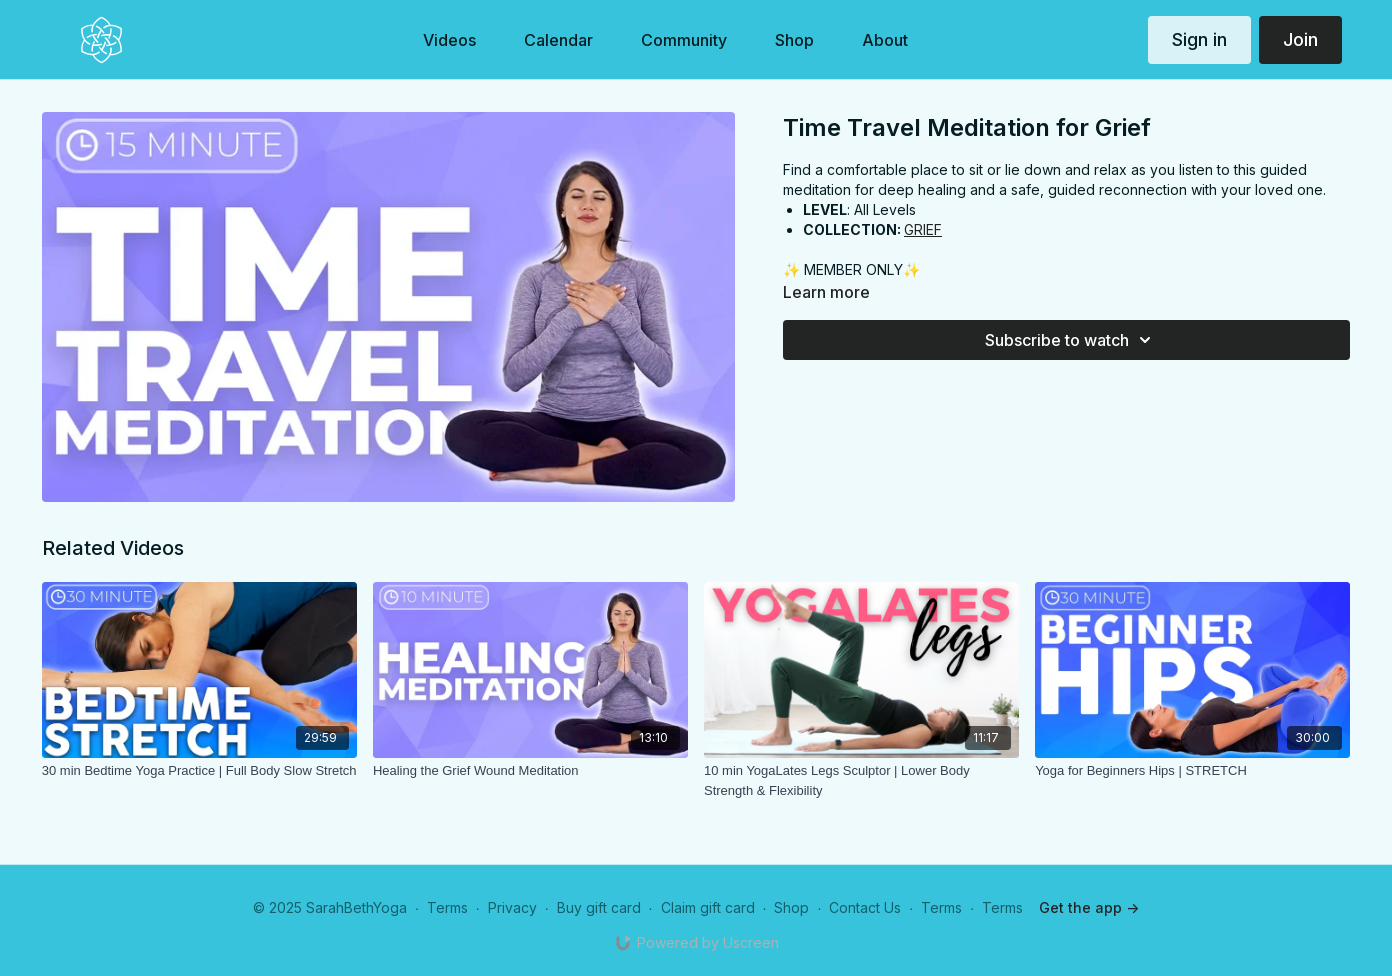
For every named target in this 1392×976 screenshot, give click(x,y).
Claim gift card (708, 907)
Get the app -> (1089, 907)
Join (1300, 39)
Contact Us (865, 907)
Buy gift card (599, 907)
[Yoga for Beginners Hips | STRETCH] (1192, 771)
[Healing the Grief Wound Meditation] (530, 771)
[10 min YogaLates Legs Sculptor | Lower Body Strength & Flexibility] (861, 780)
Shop (791, 907)
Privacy (512, 907)
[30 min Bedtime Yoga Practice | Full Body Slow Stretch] (199, 771)
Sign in (1199, 39)
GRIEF (923, 229)
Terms (447, 907)
